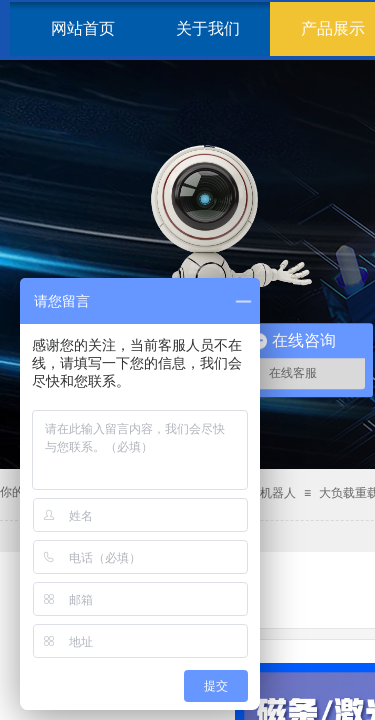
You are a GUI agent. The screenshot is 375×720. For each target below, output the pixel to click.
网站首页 (83, 28)
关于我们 (208, 28)
